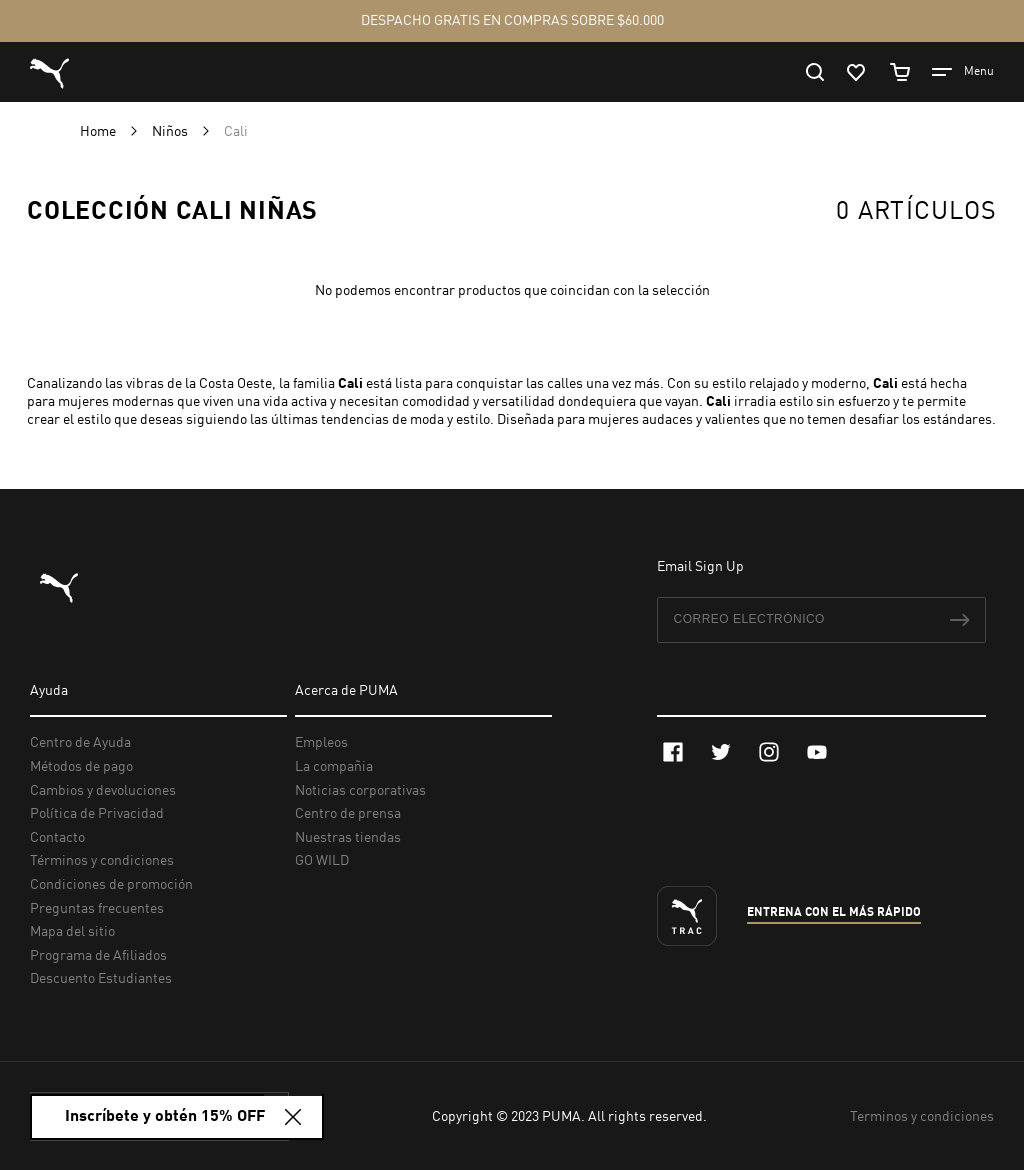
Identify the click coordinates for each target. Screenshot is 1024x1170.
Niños (171, 132)
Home (99, 132)
